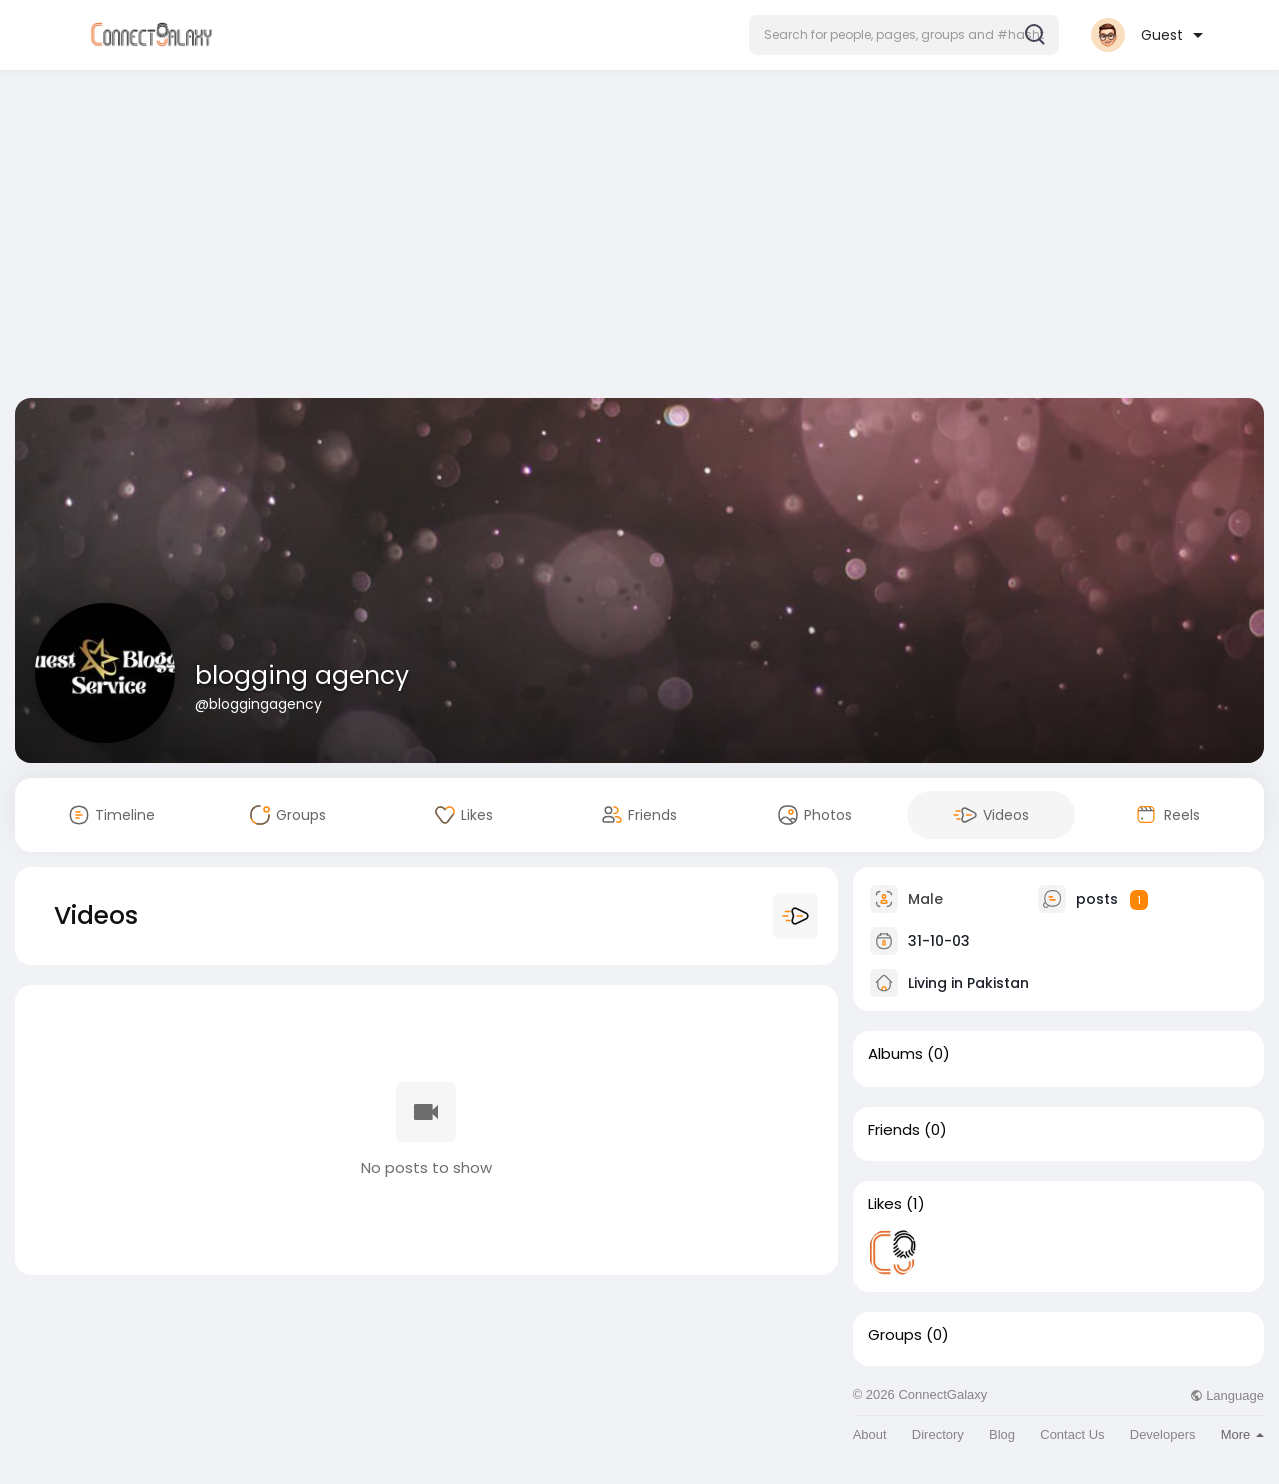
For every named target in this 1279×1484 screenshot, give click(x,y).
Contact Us (1072, 1434)
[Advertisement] (640, 238)
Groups (895, 1335)
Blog (1002, 1434)
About (870, 1434)
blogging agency (302, 675)
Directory (938, 1434)
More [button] (1242, 1434)
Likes (885, 1204)
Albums (895, 1054)
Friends (894, 1130)
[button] (904, 35)
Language (1227, 1395)
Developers (1163, 1434)
